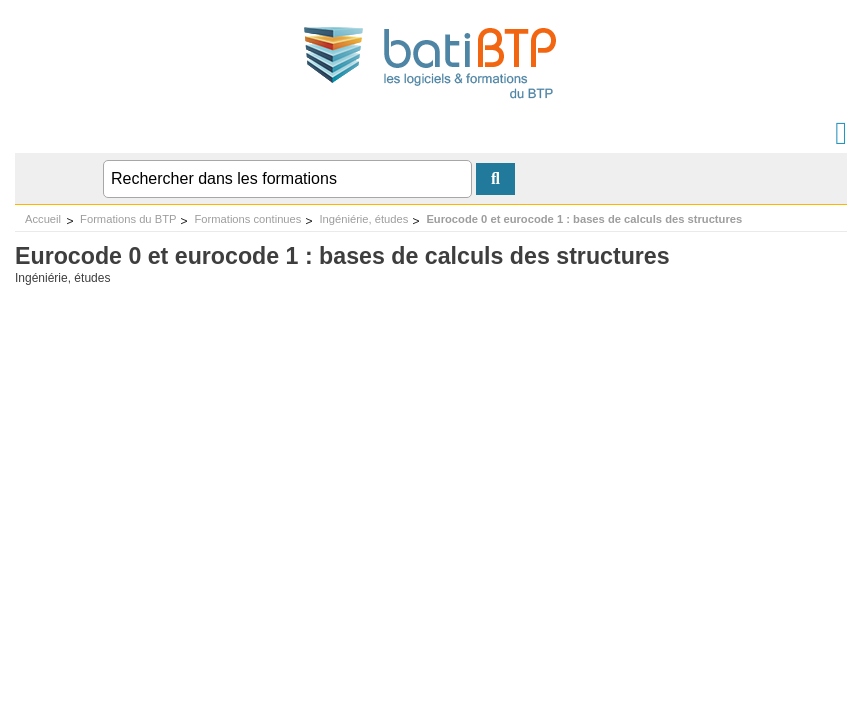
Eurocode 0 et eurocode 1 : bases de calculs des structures (584, 219)
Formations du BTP (128, 219)
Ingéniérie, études (363, 219)
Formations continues (247, 219)
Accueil (43, 219)
